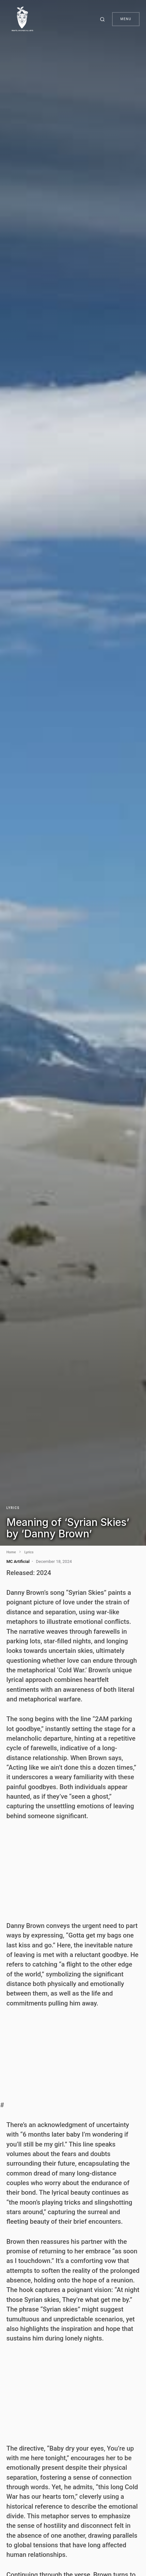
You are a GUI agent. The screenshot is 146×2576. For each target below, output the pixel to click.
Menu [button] (125, 19)
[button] (103, 19)
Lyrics (13, 1508)
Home (11, 1552)
